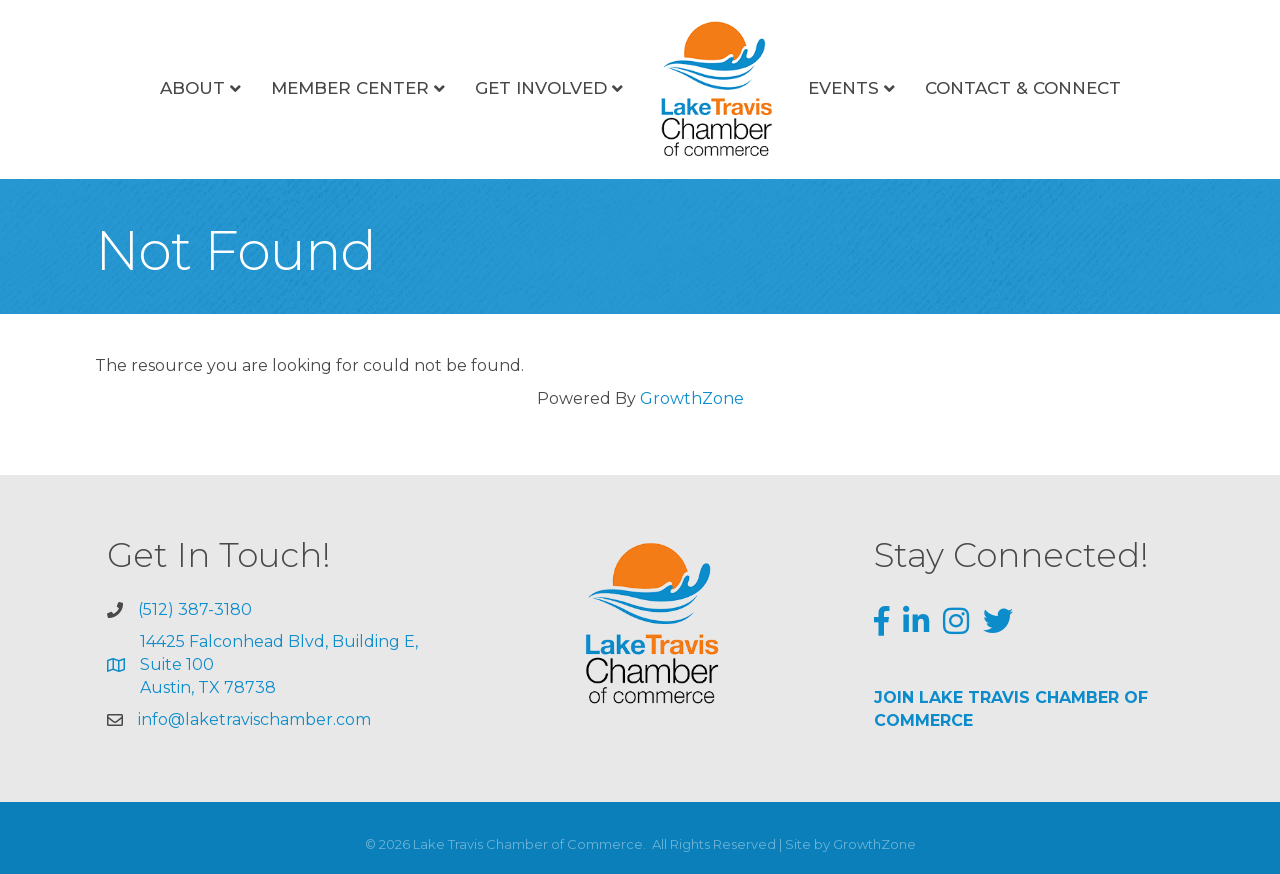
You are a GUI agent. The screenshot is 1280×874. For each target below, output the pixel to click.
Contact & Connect (1023, 88)
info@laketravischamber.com (254, 719)
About (192, 88)
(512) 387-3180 (195, 609)
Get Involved (541, 88)
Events (843, 88)
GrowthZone (692, 398)
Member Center (350, 88)
